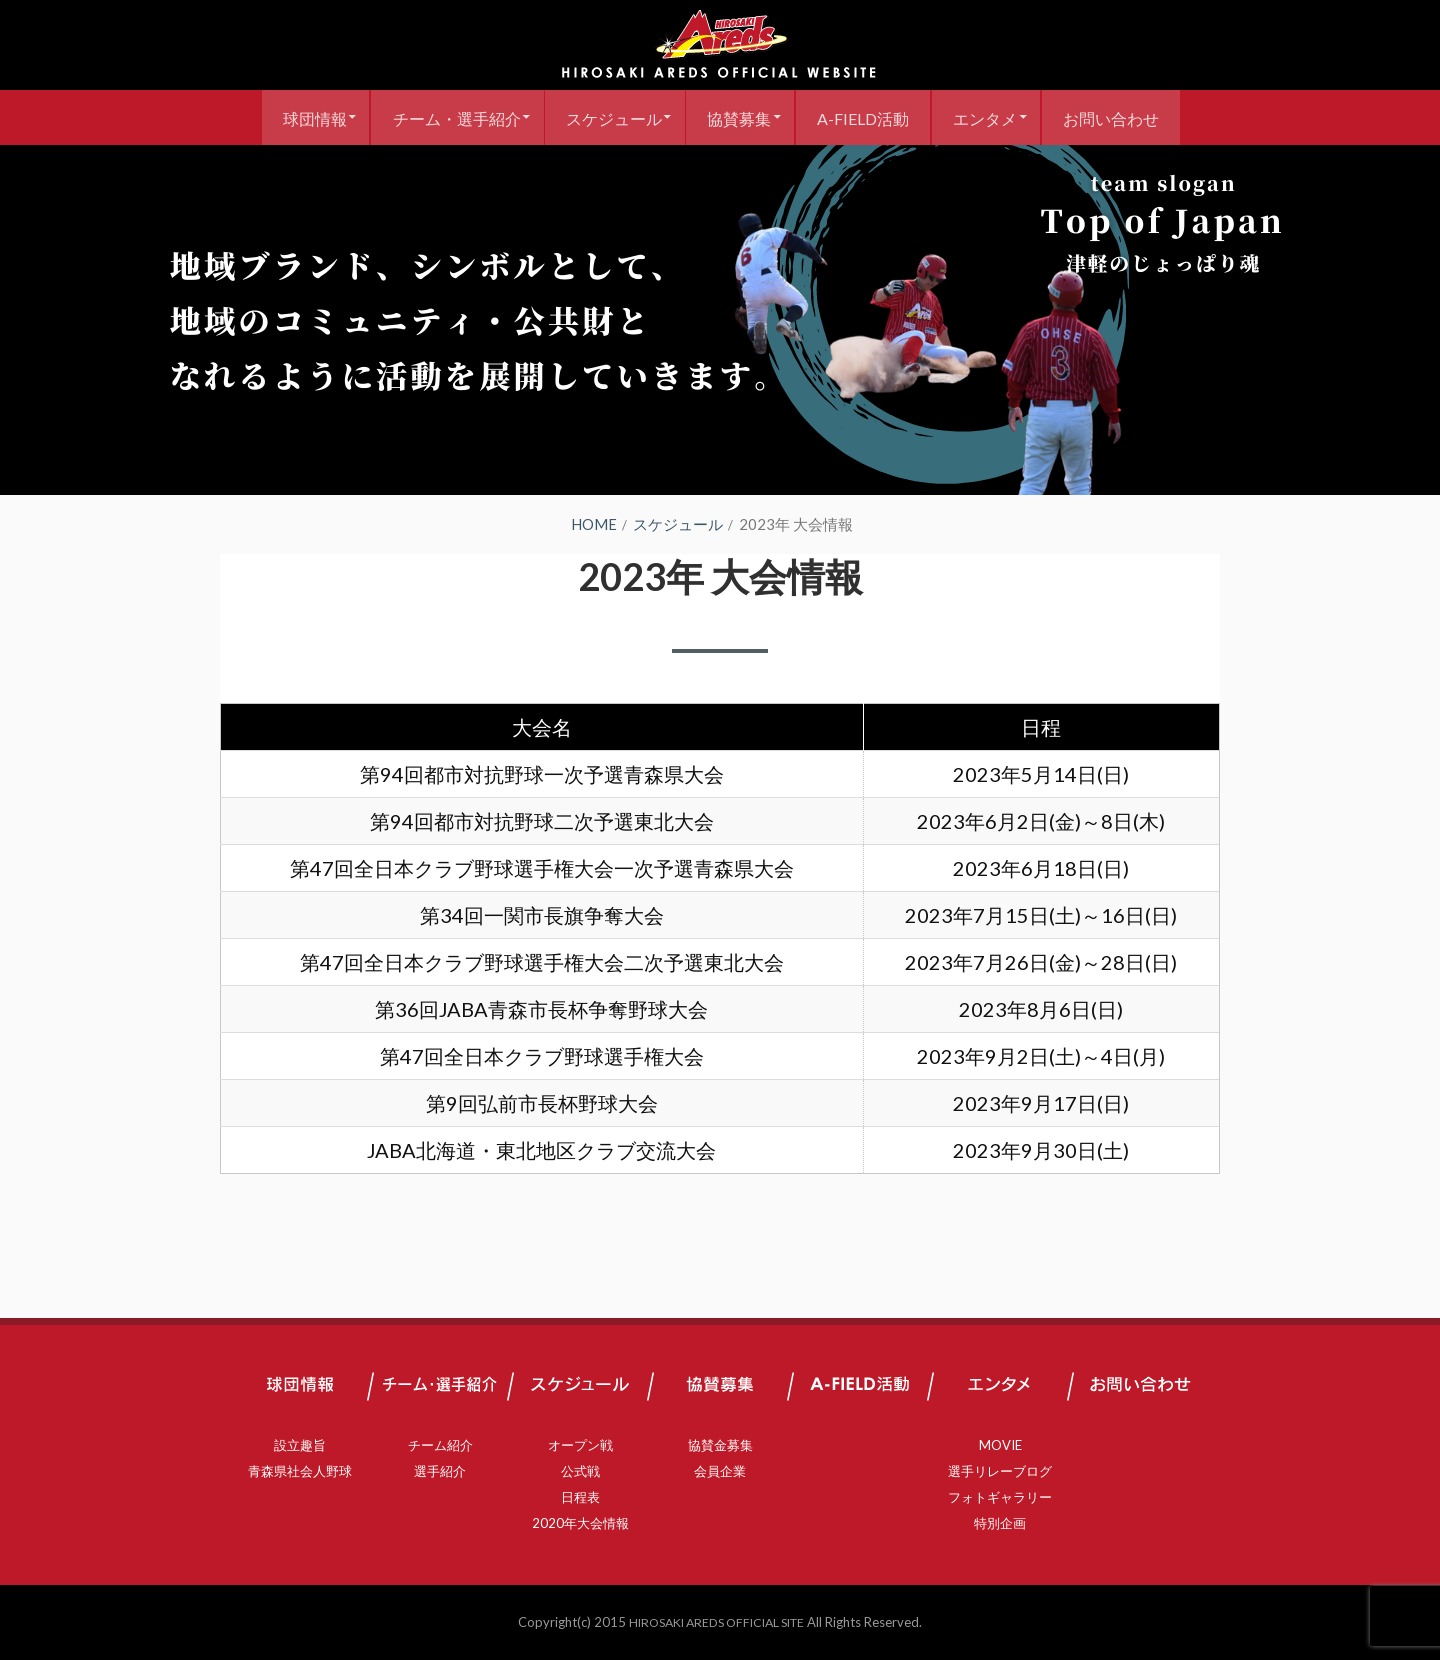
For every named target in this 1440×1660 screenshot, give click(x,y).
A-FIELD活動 (870, 117)
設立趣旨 (300, 1445)
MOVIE (1000, 1445)
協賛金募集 (720, 1445)
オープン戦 (580, 1445)
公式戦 (580, 1471)
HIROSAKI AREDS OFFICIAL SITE (717, 1622)
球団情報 (292, 117)
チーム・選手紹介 (441, 117)
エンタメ (999, 117)
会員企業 (720, 1471)
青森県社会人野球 (300, 1471)
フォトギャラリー (1000, 1497)
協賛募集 (739, 117)
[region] (720, 320)
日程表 (580, 1497)
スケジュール (606, 117)
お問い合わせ (1132, 117)
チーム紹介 (440, 1445)
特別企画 (1000, 1523)
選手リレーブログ (1000, 1471)
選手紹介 (440, 1471)
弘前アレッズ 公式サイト (720, 45)
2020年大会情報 (580, 1523)
